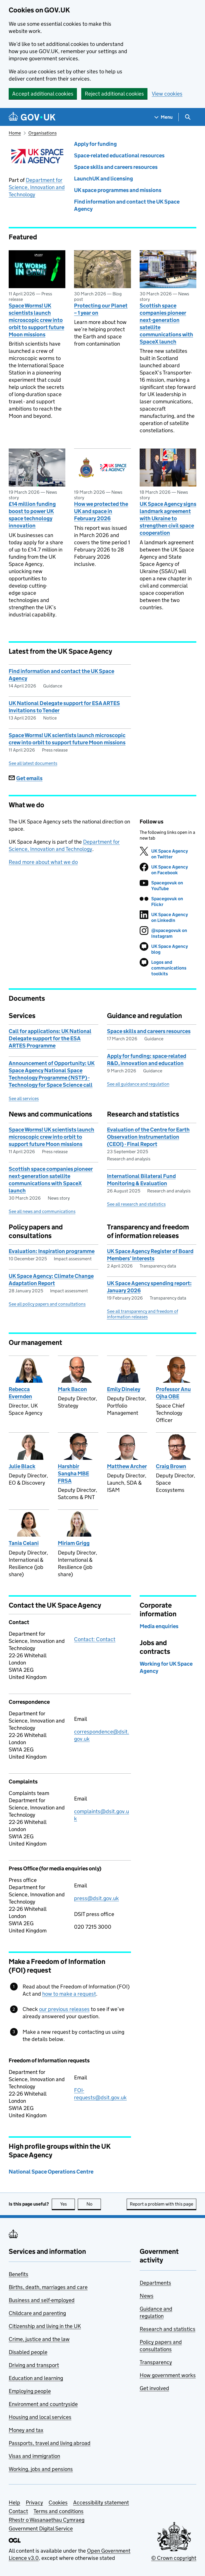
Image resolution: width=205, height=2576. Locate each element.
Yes (67, 2204)
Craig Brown (171, 1466)
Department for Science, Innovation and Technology (37, 187)
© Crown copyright (173, 2558)
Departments (155, 2282)
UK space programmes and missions (117, 190)
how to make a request (69, 1993)
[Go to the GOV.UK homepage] (32, 117)
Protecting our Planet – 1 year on (101, 309)
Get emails (26, 778)
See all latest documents (33, 763)
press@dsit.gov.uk (96, 1898)
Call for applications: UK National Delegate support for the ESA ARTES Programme (50, 1038)
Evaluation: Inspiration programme (52, 1251)
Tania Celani (24, 1543)
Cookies (58, 2502)
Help (14, 2502)
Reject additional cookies (114, 93)
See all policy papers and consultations (47, 1304)
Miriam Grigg (74, 1543)
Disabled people (28, 2352)
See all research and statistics (136, 1204)
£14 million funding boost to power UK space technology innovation (32, 515)
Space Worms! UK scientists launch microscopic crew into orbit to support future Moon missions (36, 320)
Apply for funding (95, 144)
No (93, 2204)
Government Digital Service (41, 2528)
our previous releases (64, 2009)
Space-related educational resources (119, 155)
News (147, 2295)
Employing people (30, 2391)
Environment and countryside (43, 2404)
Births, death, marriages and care (48, 2287)
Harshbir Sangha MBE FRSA (73, 1473)
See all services (24, 1098)
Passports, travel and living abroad (50, 2443)
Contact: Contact (94, 1639)
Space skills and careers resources (116, 167)
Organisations (42, 133)
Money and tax (26, 2430)
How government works (168, 2375)
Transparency (156, 2362)
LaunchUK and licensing (103, 178)
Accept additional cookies (42, 93)
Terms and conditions (59, 2511)
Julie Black (22, 1466)
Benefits (18, 2274)
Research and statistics (167, 2329)
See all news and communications (42, 1211)
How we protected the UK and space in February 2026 (101, 511)
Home (15, 133)
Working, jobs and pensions (41, 2469)
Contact (18, 2511)
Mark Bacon (72, 1389)
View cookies (167, 93)
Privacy (34, 2502)
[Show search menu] (187, 117)
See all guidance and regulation (138, 1084)
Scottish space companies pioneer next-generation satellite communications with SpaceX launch (166, 323)
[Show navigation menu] (164, 117)
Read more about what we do (43, 862)
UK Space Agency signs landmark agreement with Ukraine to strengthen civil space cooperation (168, 518)
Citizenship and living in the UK (45, 2326)
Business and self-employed (42, 2300)
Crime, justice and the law (39, 2339)
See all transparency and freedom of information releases (142, 1313)
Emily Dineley (123, 1389)
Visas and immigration (34, 2456)
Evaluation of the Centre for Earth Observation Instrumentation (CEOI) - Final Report (148, 1136)
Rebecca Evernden (20, 1393)
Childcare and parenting (37, 2313)
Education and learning (36, 2378)
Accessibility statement (101, 2502)
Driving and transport (34, 2365)
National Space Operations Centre (51, 2171)
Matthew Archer (127, 1466)
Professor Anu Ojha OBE (173, 1393)
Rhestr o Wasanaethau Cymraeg (46, 2520)
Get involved (154, 2388)
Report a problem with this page (161, 2204)
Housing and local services (40, 2417)
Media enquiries (159, 1626)
